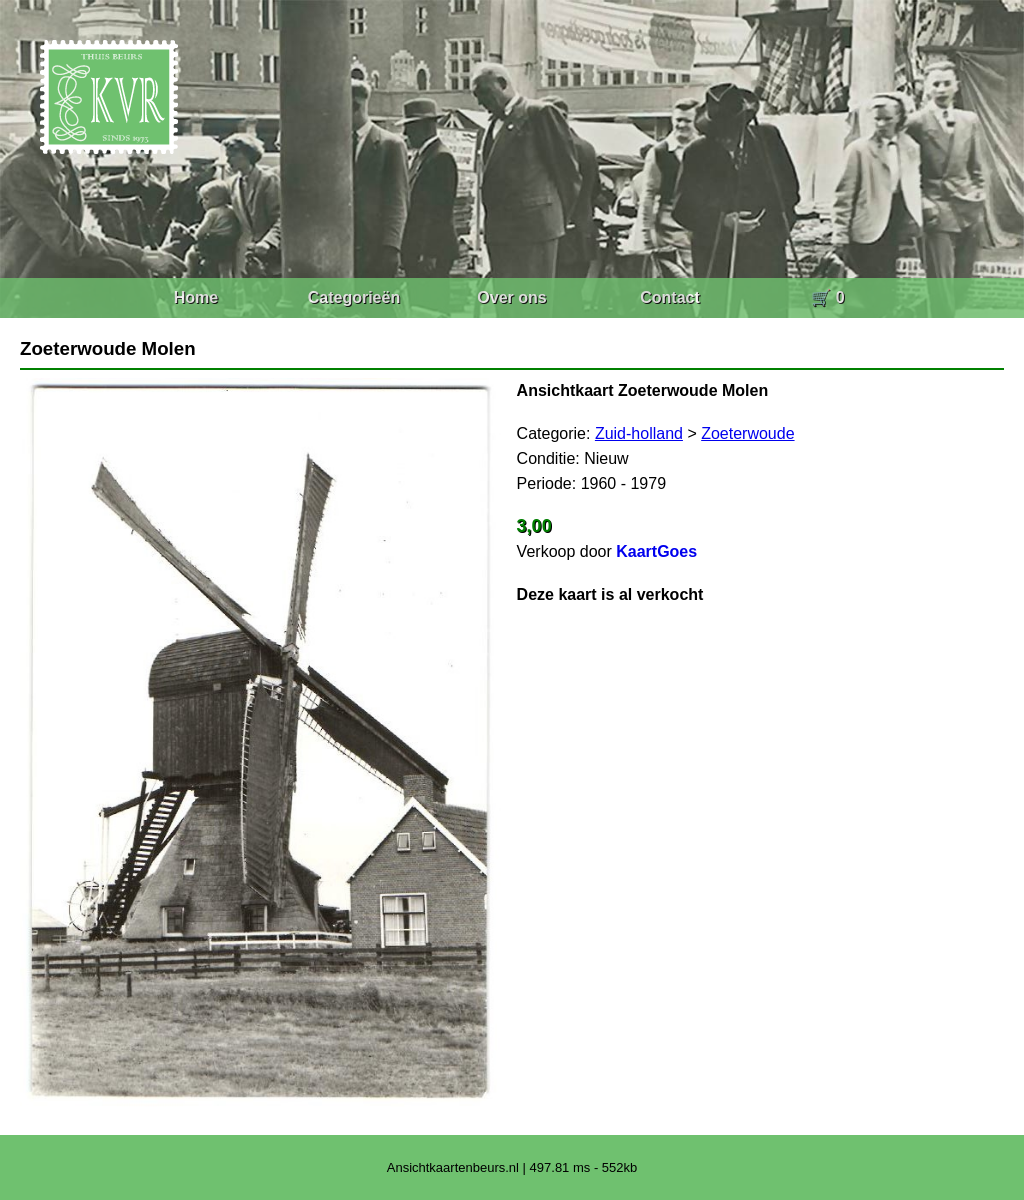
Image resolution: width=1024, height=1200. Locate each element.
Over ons (511, 297)
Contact (670, 297)
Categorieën (354, 297)
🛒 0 (827, 297)
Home (196, 297)
